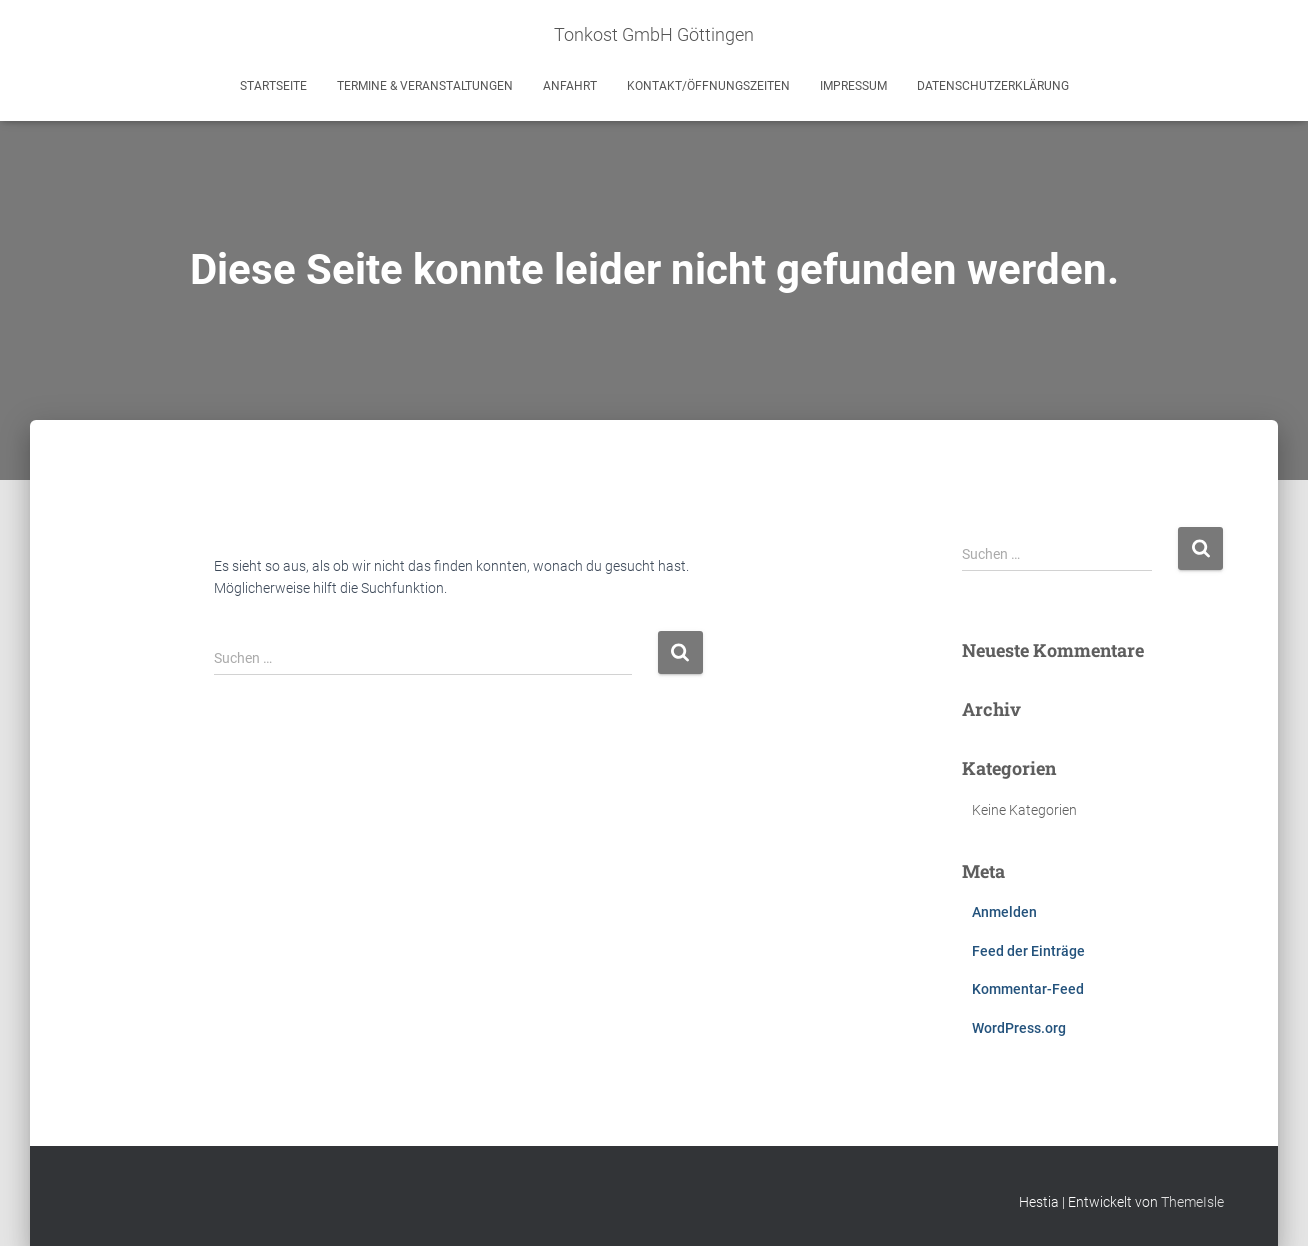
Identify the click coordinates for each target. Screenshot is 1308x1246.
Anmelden (1004, 912)
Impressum (853, 86)
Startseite (273, 86)
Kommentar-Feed (1028, 989)
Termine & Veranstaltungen (425, 86)
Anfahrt (570, 86)
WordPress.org (1019, 1028)
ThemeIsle (1192, 1202)
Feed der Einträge (1028, 951)
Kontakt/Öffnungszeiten (708, 86)
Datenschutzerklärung (993, 86)
